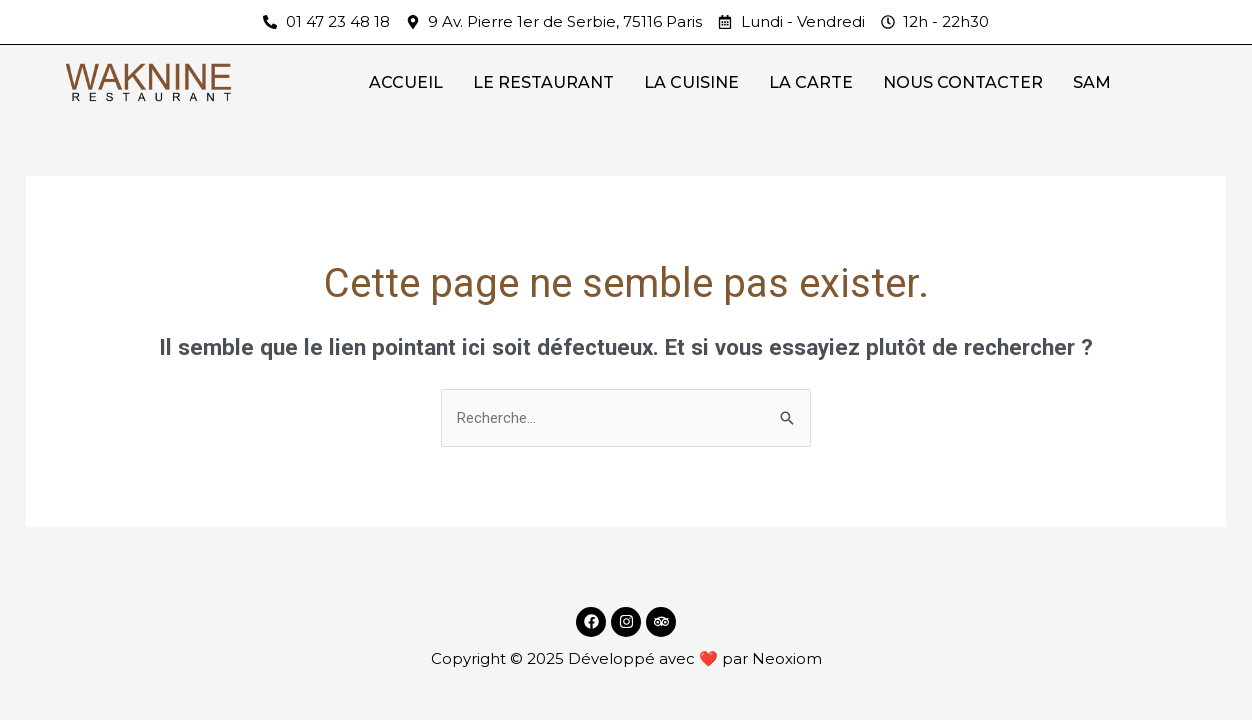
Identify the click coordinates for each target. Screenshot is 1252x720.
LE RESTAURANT (543, 82)
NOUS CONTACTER (963, 82)
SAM (1092, 82)
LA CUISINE (691, 82)
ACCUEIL (406, 82)
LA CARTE (811, 82)
